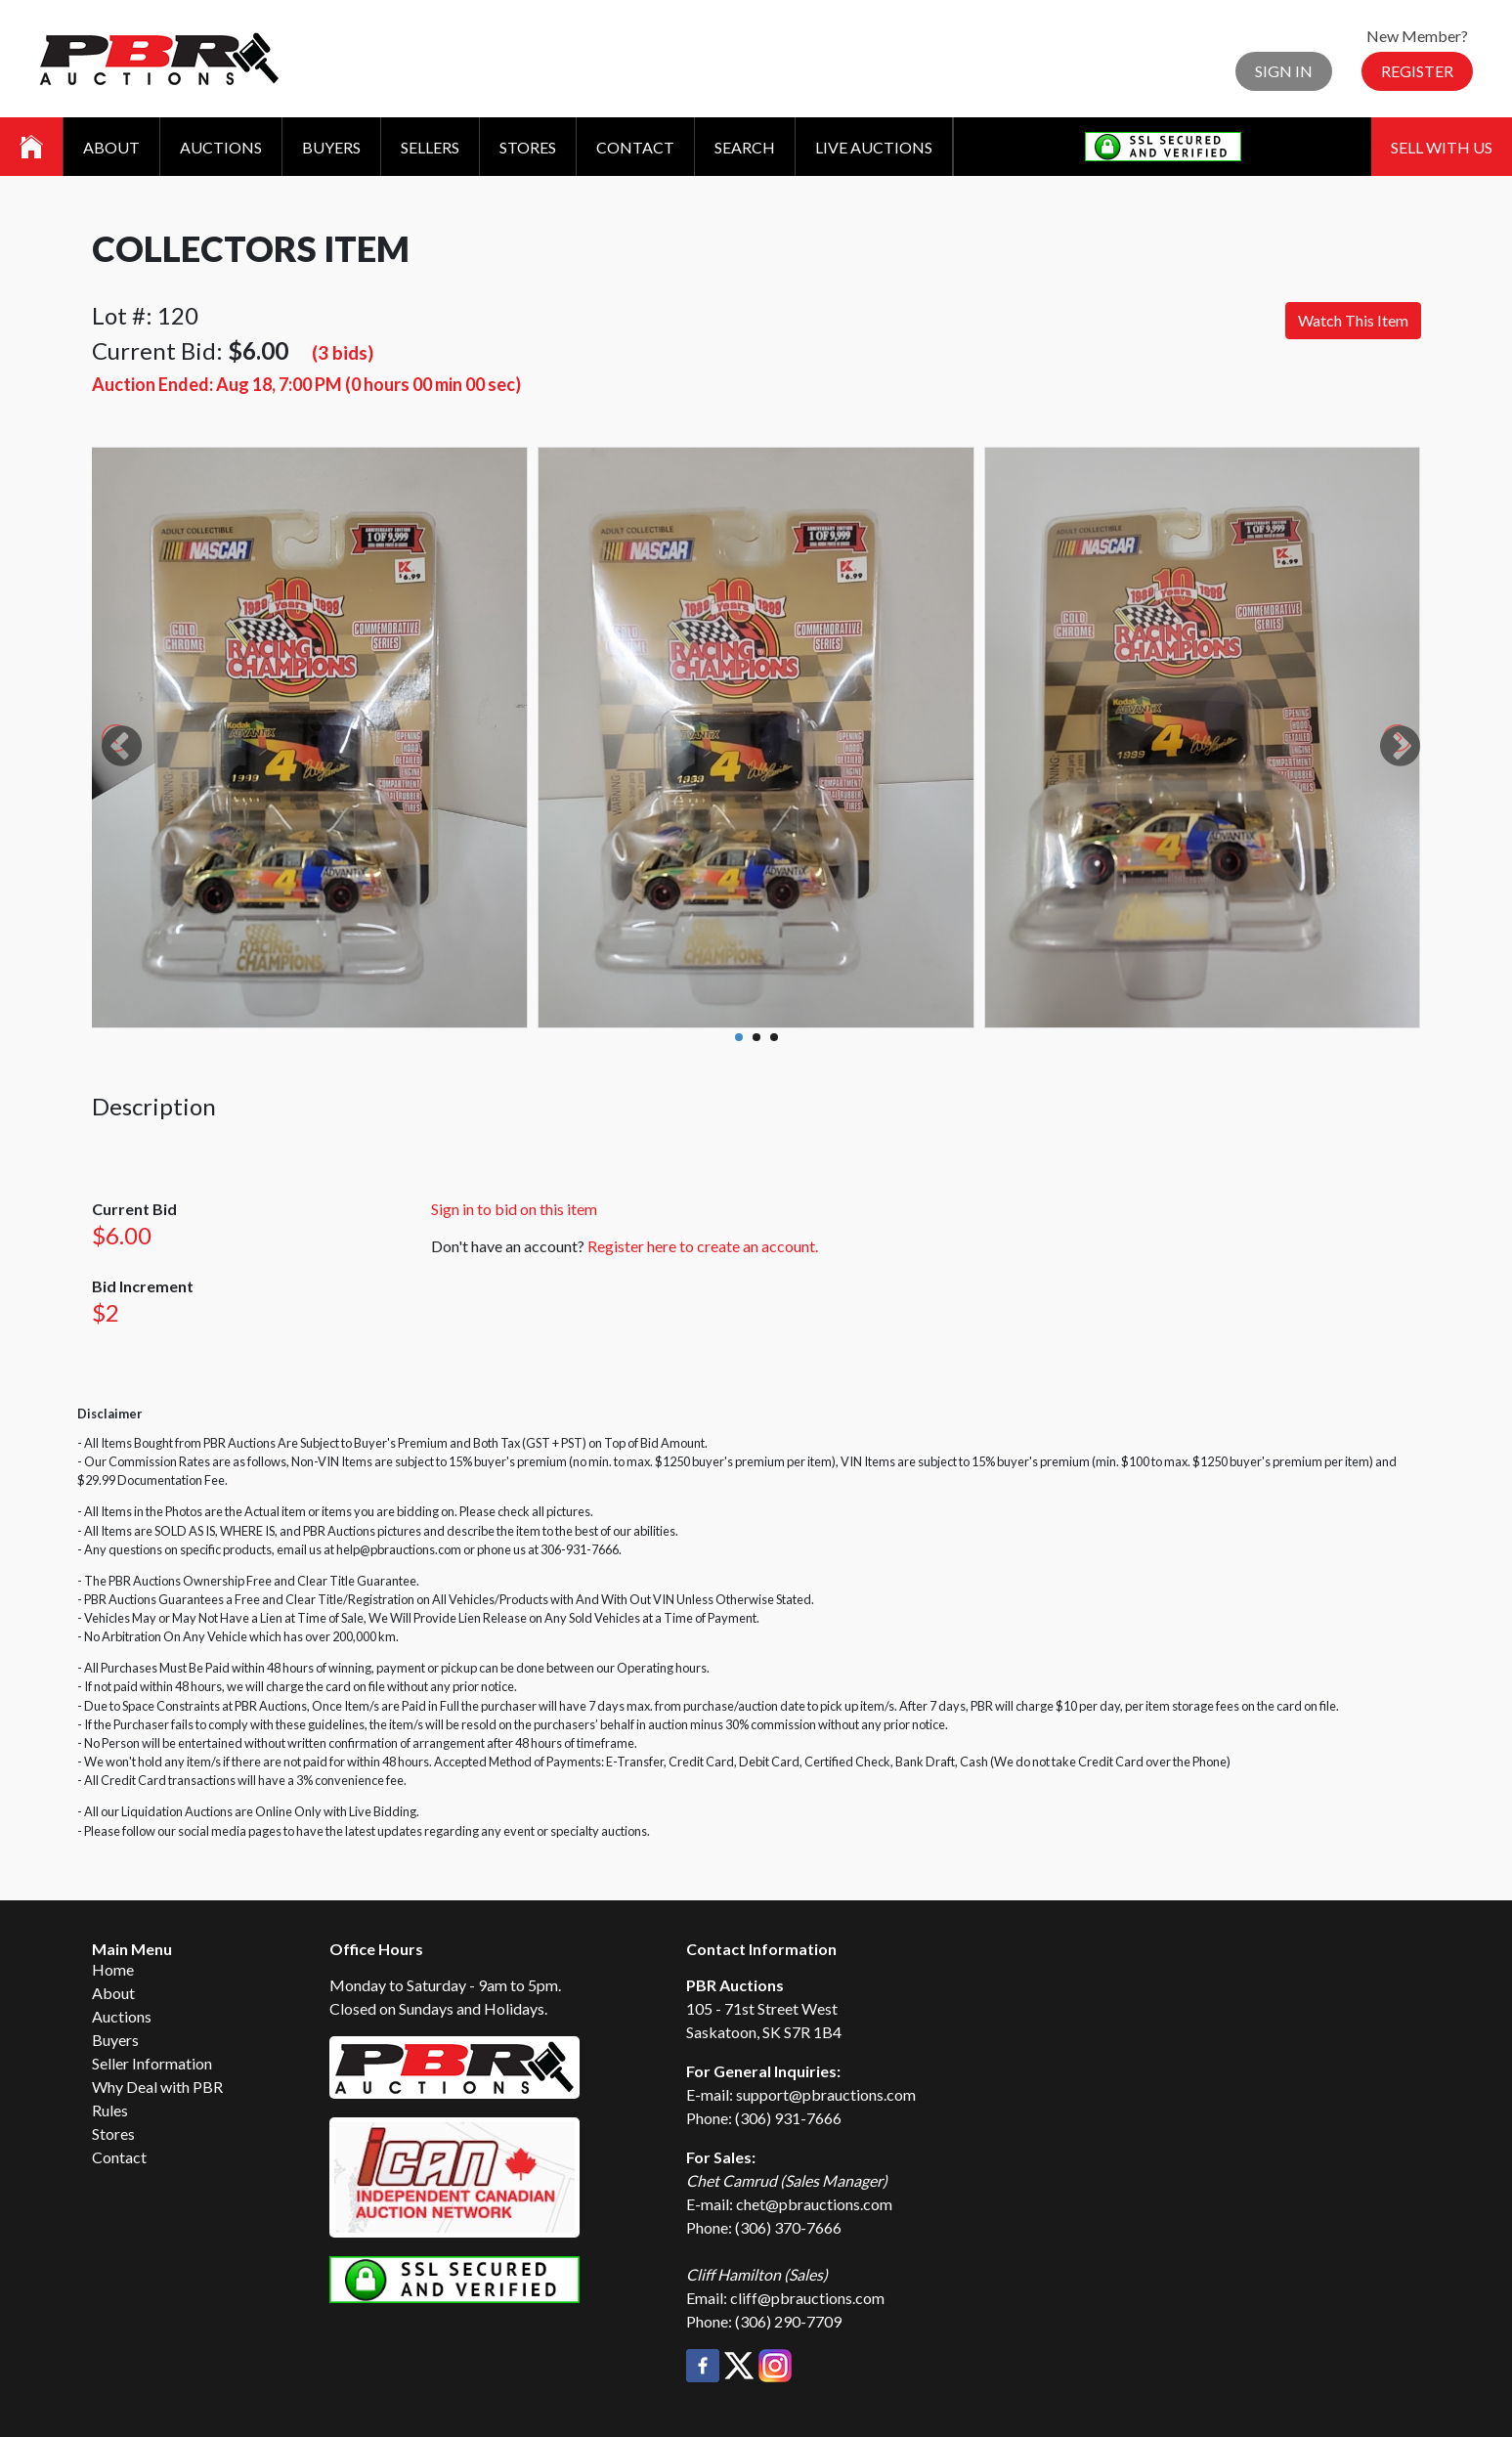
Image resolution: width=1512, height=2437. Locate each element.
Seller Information (152, 2063)
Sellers (430, 147)
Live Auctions (873, 147)
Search (744, 147)
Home (113, 1969)
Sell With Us (1441, 147)
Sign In (1284, 71)
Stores (527, 147)
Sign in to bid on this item (514, 1208)
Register (1417, 71)
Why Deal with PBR (157, 2086)
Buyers (331, 147)
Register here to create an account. (702, 1246)
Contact (635, 147)
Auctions (221, 147)
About (111, 147)
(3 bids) (342, 352)
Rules (110, 2110)
